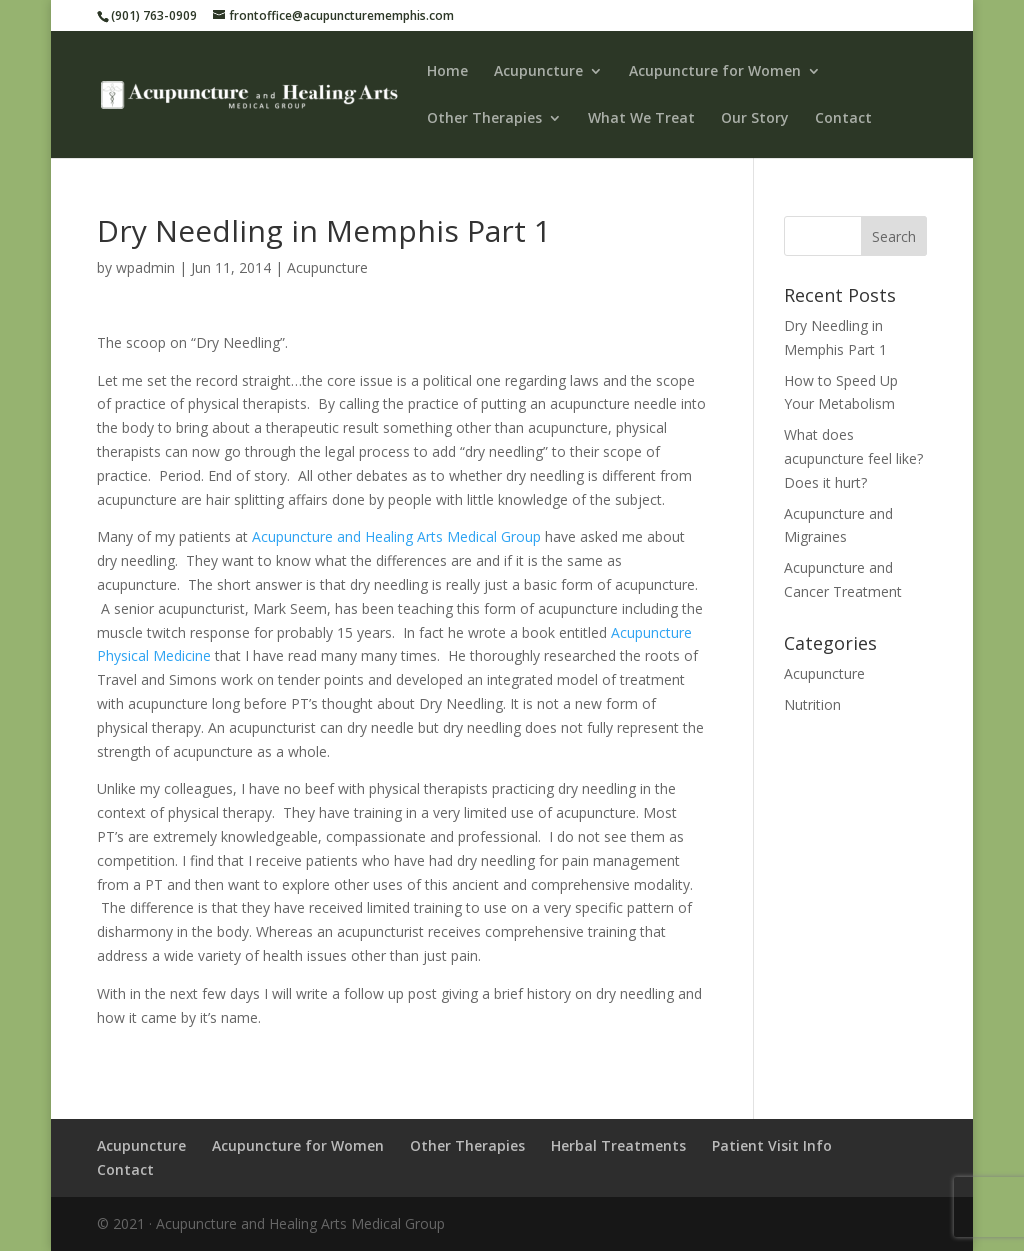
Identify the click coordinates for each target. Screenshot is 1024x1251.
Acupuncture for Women (715, 72)
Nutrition (812, 704)
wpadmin (145, 267)
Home (447, 72)
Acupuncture (538, 72)
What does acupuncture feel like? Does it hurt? (853, 458)
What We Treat (641, 119)
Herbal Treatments (618, 1145)
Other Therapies (484, 119)
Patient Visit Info (772, 1145)
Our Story (755, 119)
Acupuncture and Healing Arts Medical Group (396, 536)
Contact (843, 119)
